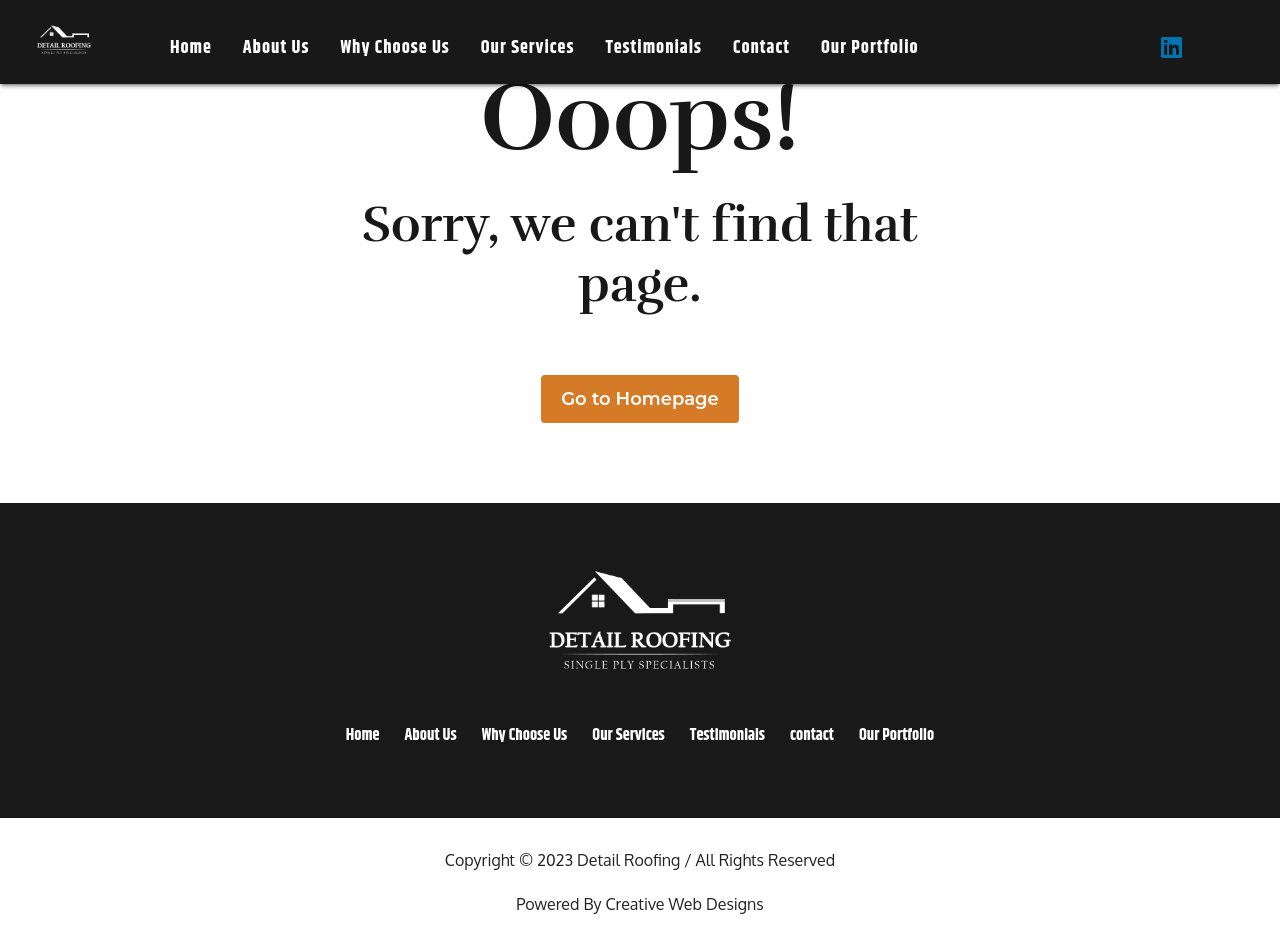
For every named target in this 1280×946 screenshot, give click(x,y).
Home (191, 48)
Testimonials (653, 48)
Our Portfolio (870, 48)
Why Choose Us (394, 48)
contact (761, 48)
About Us (276, 48)
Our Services (528, 48)
